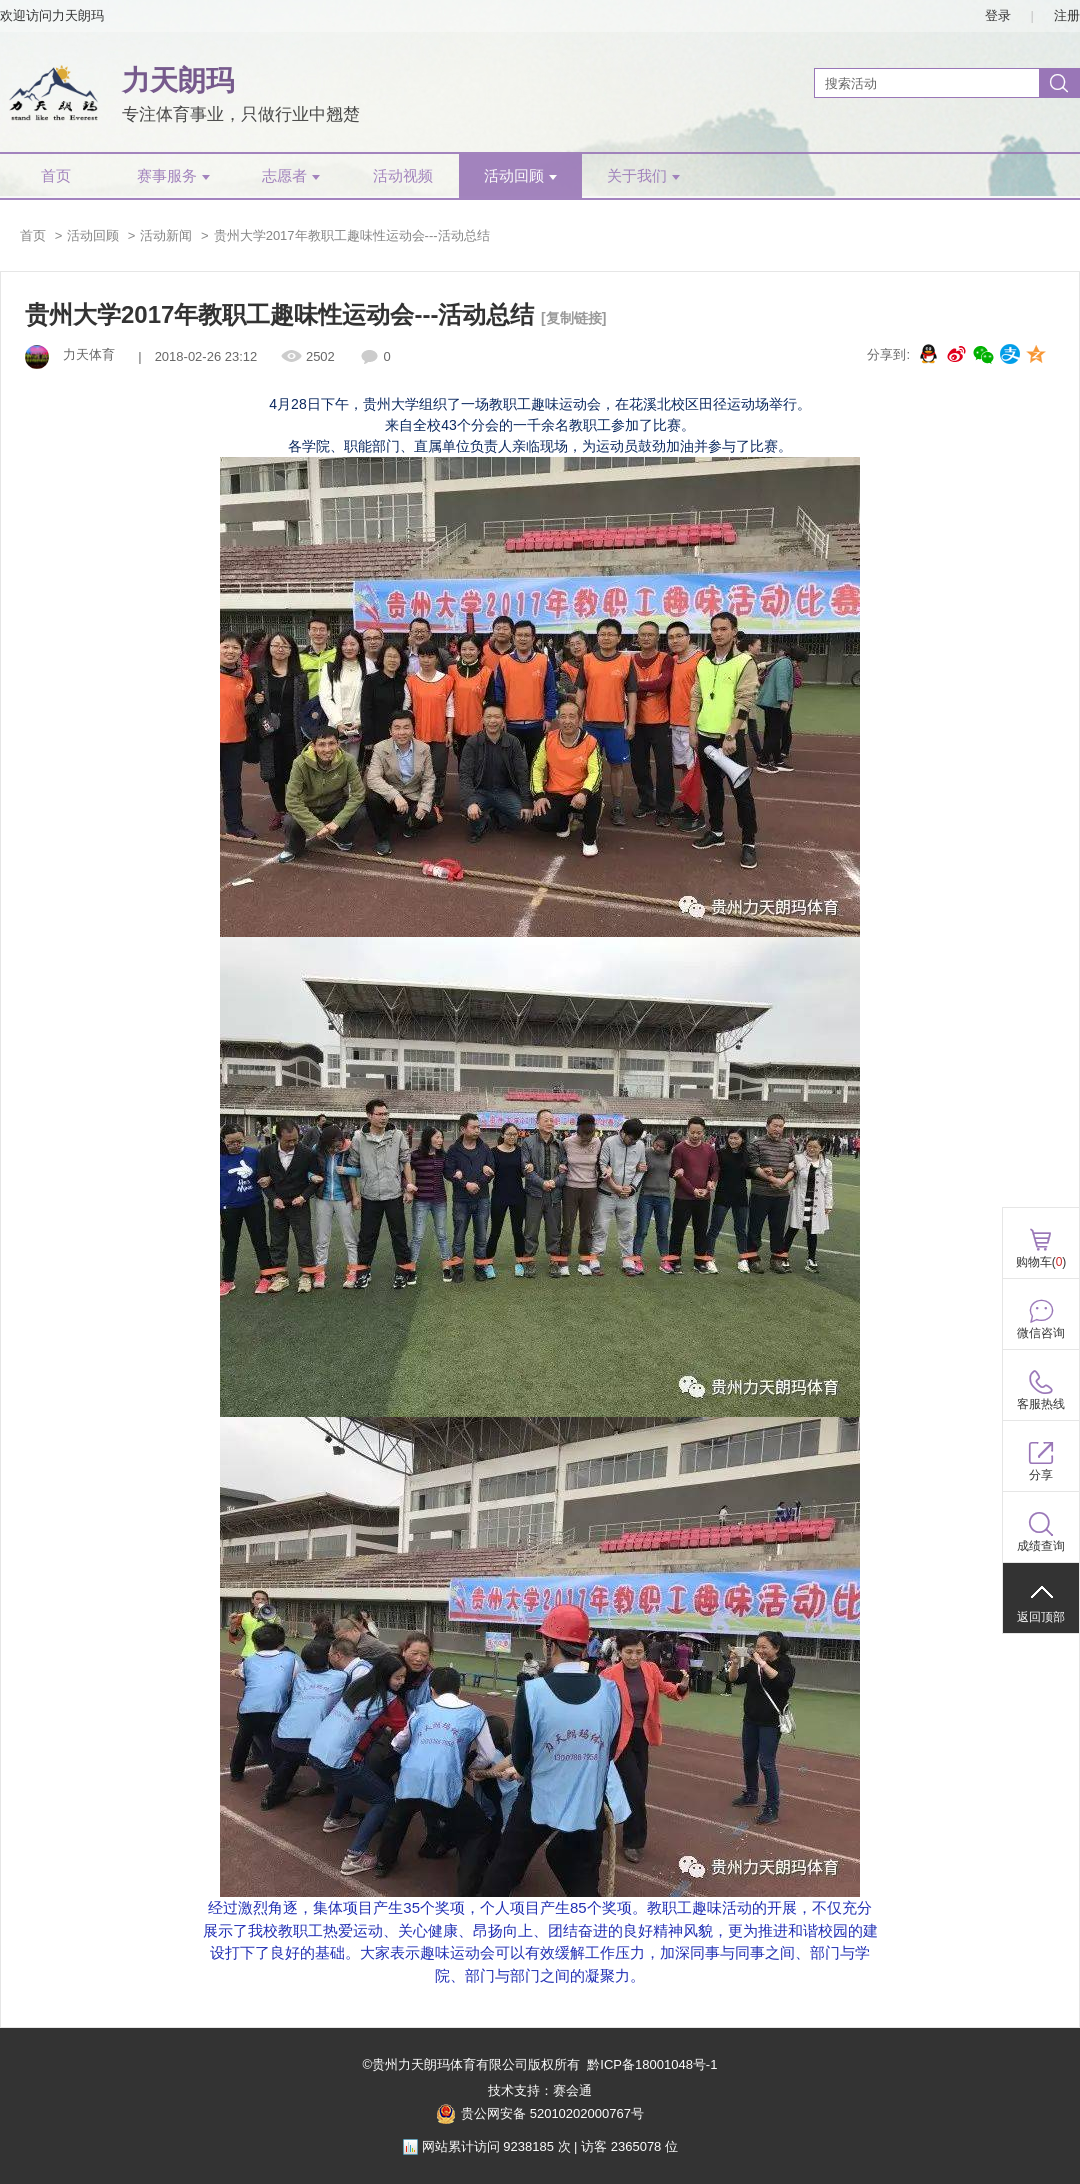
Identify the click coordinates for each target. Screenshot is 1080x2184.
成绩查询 (1041, 1546)
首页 (56, 176)
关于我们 (643, 176)
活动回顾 (520, 176)
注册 (1067, 15)
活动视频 (403, 176)
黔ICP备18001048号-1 (652, 2064)
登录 (998, 15)
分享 (1041, 1475)
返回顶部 (1041, 1617)
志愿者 (291, 176)
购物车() (1041, 1262)
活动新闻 (166, 235)
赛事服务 (173, 176)
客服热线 (1041, 1404)
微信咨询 (1041, 1333)
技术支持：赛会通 (540, 2090)
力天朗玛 (178, 80)
